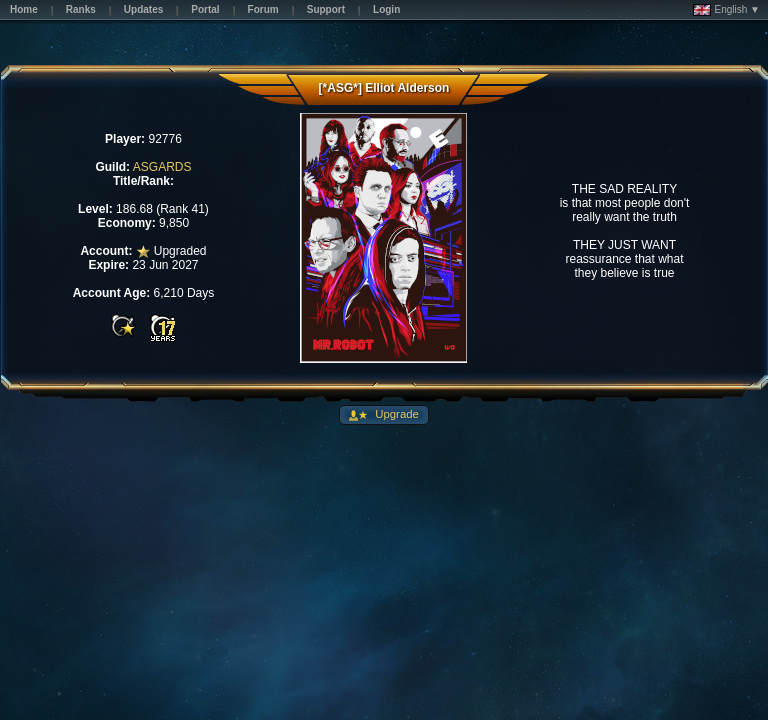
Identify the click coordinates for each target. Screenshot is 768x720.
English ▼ (726, 10)
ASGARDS (162, 167)
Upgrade (395, 414)
